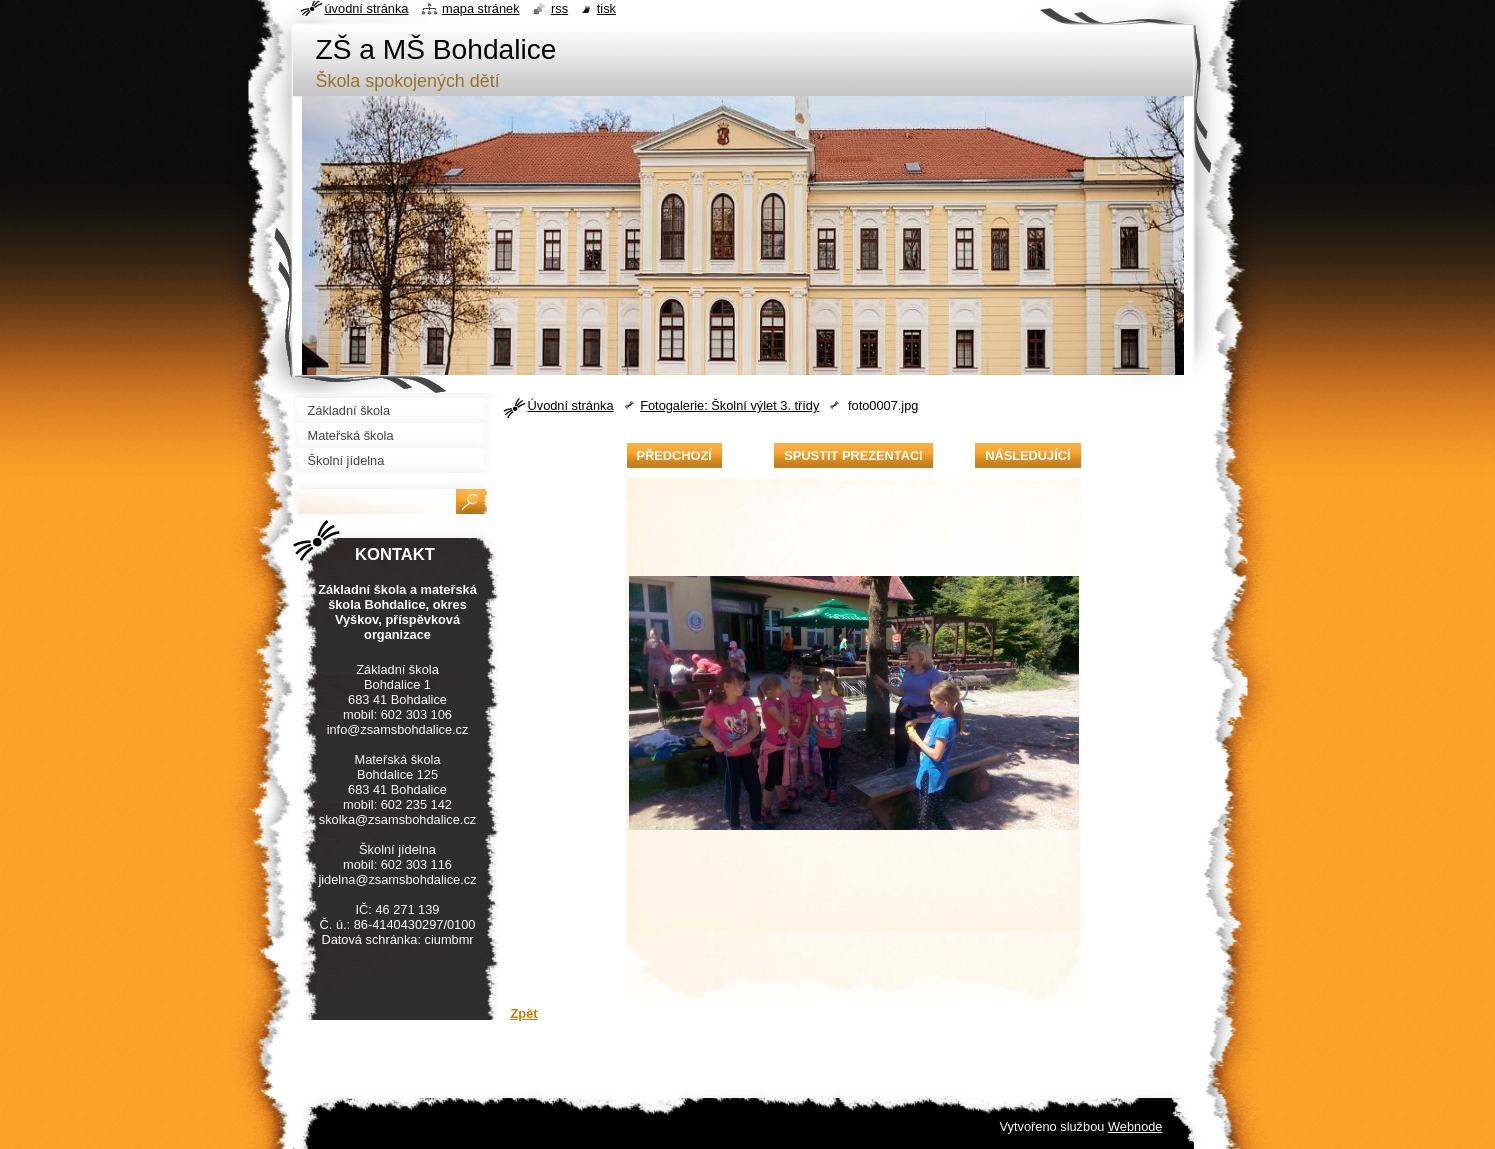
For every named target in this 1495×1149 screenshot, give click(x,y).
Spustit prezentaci (853, 455)
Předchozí (674, 455)
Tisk (606, 8)
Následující (1027, 455)
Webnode (1135, 1126)
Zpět (524, 1013)
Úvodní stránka (571, 405)
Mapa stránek (481, 8)
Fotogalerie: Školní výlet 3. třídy (729, 405)
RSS (559, 8)
